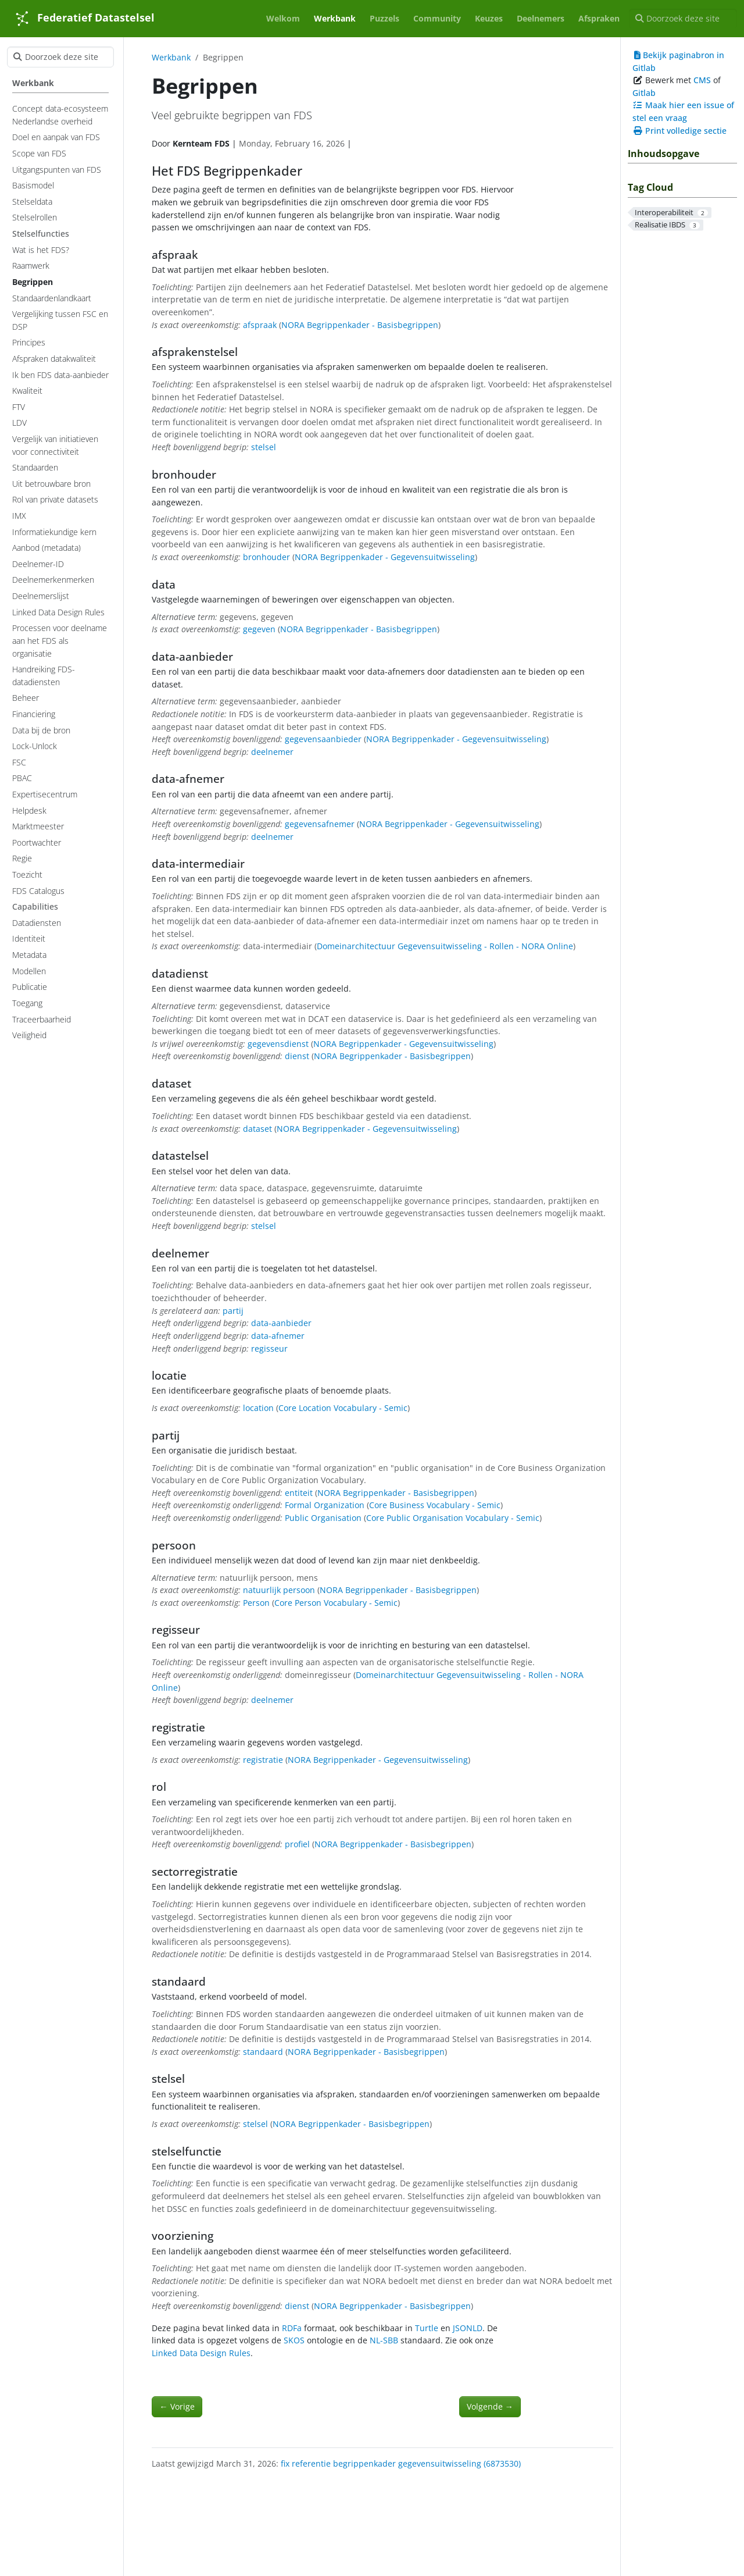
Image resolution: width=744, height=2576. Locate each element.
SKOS (294, 2340)
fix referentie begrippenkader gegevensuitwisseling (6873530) (401, 2463)
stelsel (263, 447)
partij (233, 1310)
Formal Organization (324, 1504)
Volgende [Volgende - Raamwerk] (490, 2406)
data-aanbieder (281, 1322)
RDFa (292, 2327)
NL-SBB (384, 2340)
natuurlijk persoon (279, 1589)
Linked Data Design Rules (201, 2352)
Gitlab (644, 92)
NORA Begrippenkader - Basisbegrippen (359, 324)
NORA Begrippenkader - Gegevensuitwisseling (385, 556)
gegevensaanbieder (323, 738)
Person (256, 1602)
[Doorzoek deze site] (683, 18)
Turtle (426, 2327)
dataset (257, 1128)
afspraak (260, 324)
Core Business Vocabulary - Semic (434, 1504)
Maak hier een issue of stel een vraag (683, 111)
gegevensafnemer (320, 823)
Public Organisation (323, 1517)
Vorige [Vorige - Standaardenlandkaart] (176, 2406)
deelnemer (272, 751)
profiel (297, 1844)
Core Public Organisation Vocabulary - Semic (452, 1517)
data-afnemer (278, 1335)
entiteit (299, 1492)
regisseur (269, 1348)
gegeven (259, 629)
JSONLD (467, 2327)
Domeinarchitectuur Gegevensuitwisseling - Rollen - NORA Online (445, 946)
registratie (263, 1759)
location (258, 1407)
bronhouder (266, 556)
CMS (702, 79)
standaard (263, 2051)
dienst (297, 1055)
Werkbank (171, 57)
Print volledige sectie (679, 130)
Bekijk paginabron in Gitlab (678, 61)
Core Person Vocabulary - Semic (336, 1602)
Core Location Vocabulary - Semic (342, 1407)
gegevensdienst (278, 1043)
